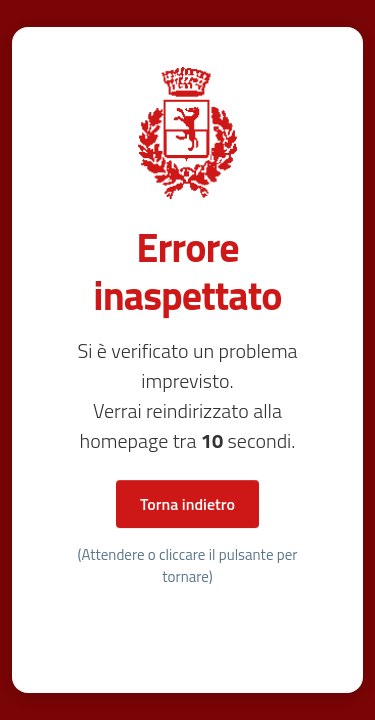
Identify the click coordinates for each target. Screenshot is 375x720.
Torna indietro (187, 504)
